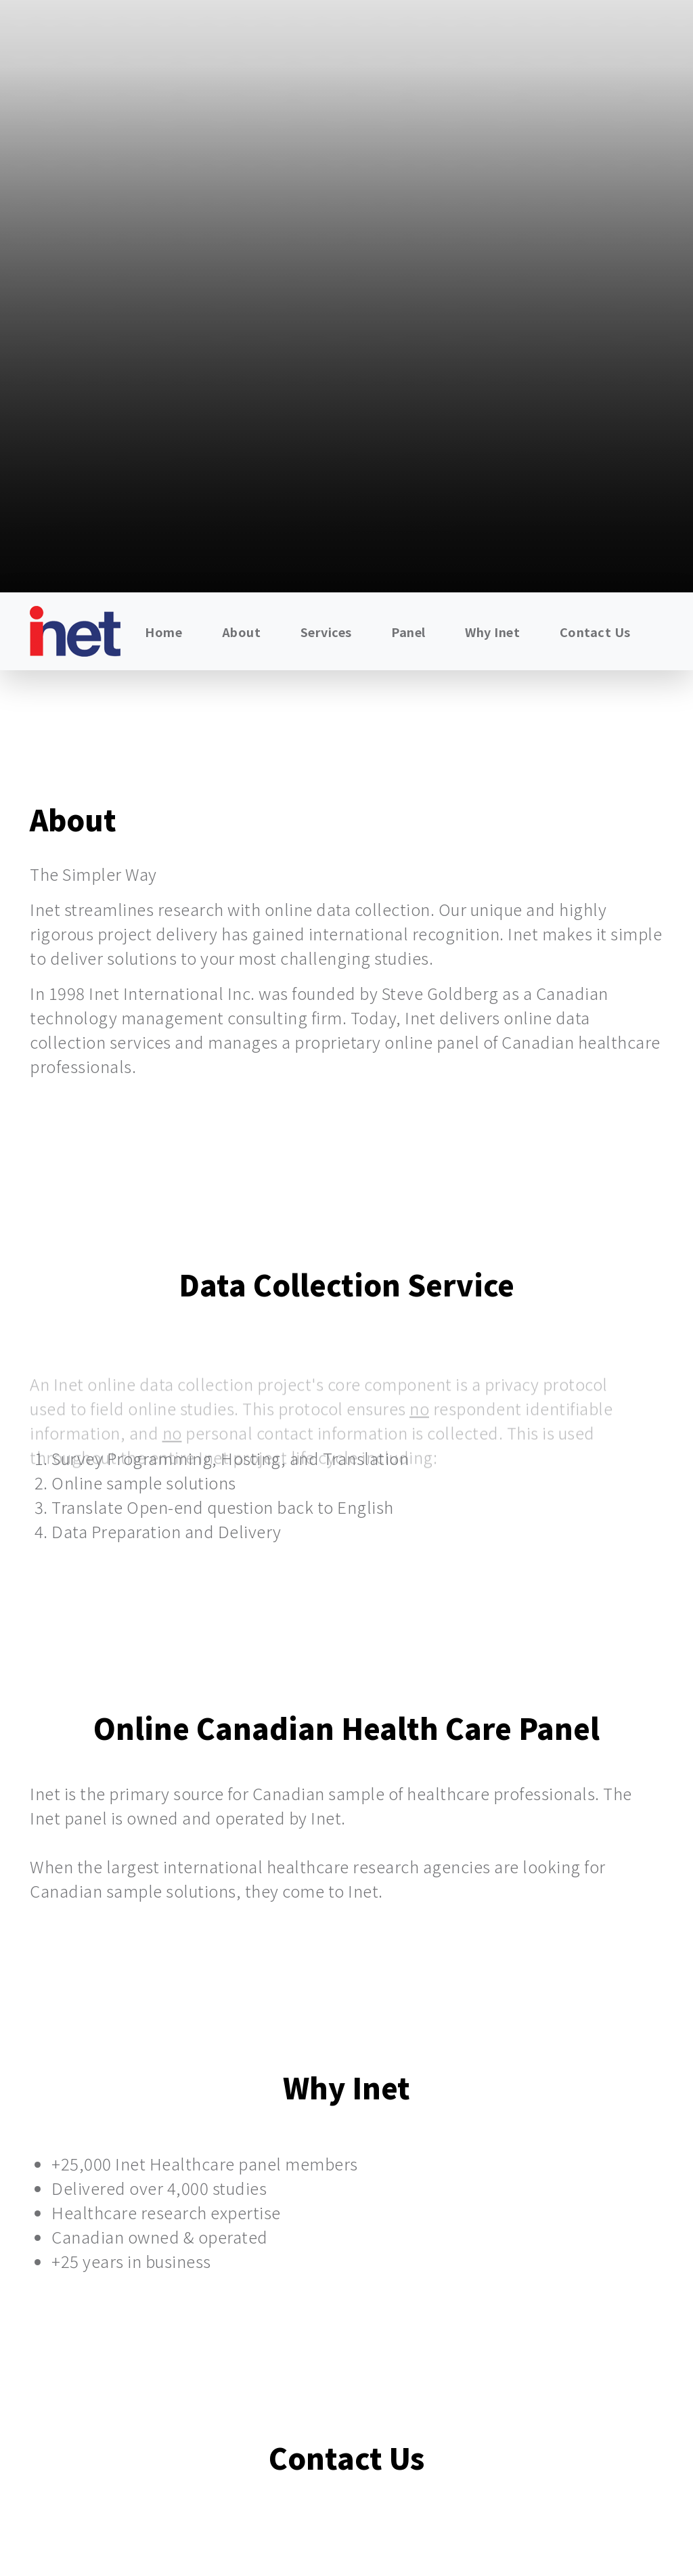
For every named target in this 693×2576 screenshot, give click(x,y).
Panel (408, 631)
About (241, 631)
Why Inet (492, 631)
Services (326, 631)
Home (163, 631)
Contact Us (595, 631)
